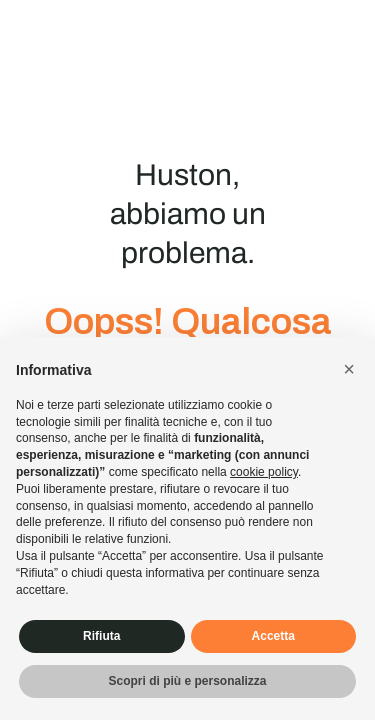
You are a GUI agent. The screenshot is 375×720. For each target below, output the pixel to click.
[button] (349, 369)
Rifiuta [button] (101, 636)
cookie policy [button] (264, 472)
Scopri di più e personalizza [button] (187, 681)
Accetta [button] (273, 636)
